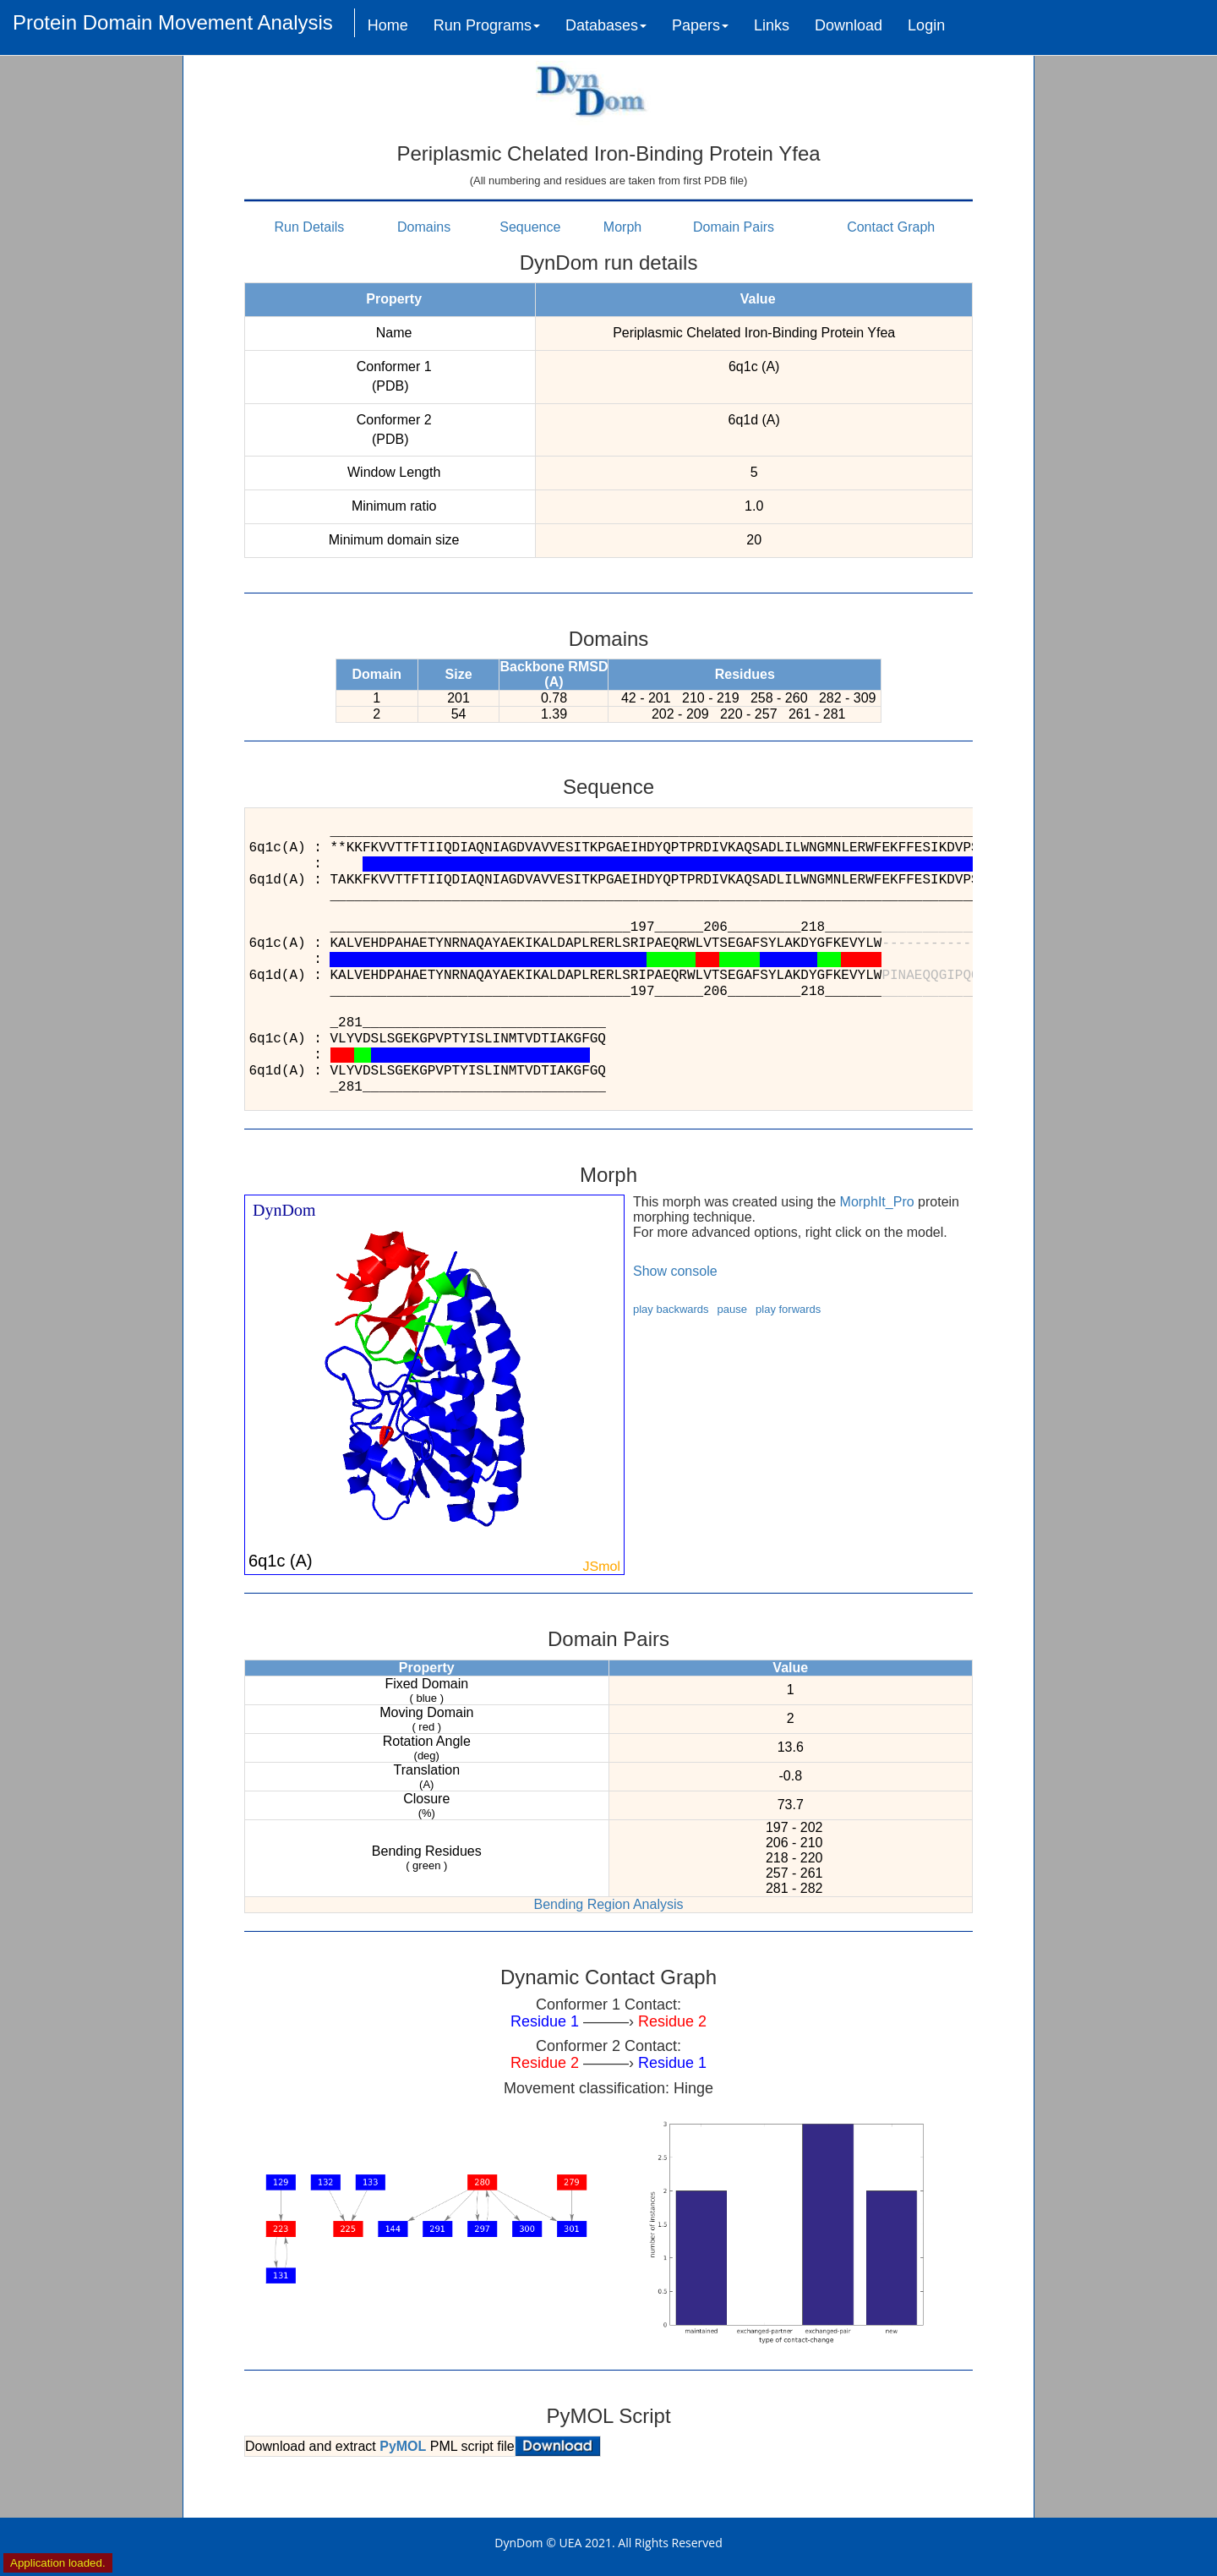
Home (388, 25)
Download (848, 25)
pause (732, 1309)
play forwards (788, 1309)
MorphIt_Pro (877, 1202)
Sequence (529, 227)
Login (926, 25)
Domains (423, 227)
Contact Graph (891, 227)
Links (771, 25)
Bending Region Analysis (608, 1904)
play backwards (671, 1309)
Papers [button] (700, 25)
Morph (622, 227)
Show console (675, 1271)
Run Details (310, 227)
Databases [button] (606, 25)
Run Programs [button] (487, 25)
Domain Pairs (733, 227)
